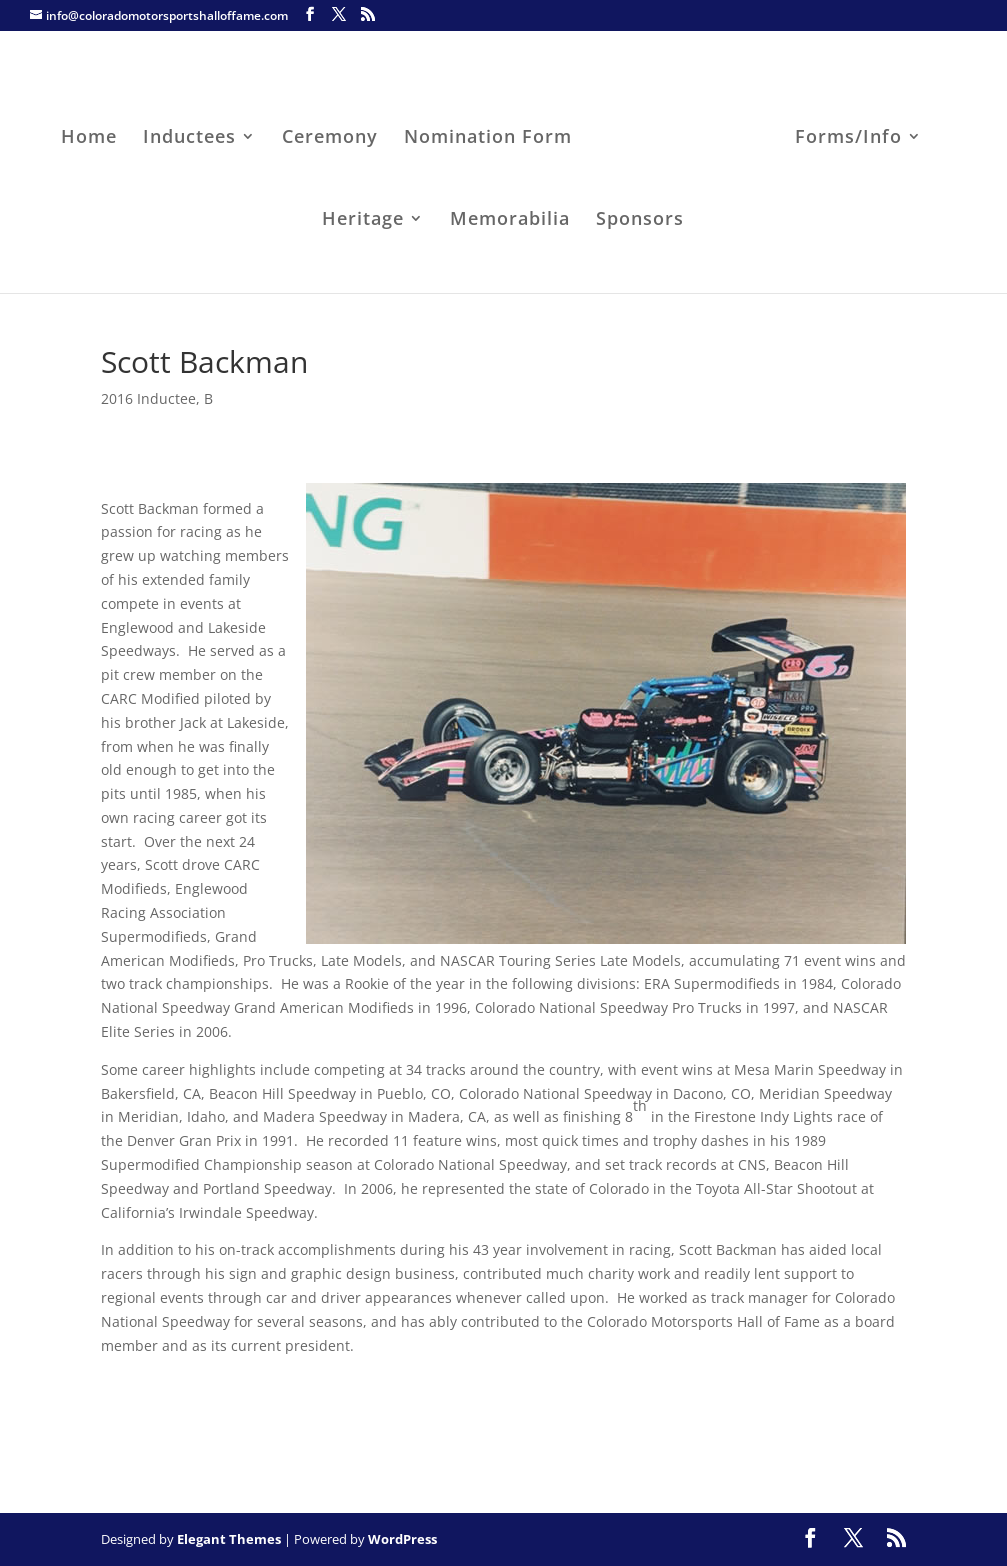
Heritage (363, 215)
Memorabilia (510, 215)
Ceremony (336, 133)
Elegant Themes (229, 1539)
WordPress (402, 1539)
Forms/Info (842, 133)
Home (95, 133)
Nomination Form (494, 133)
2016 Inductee (148, 398)
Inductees (195, 133)
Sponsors (640, 215)
